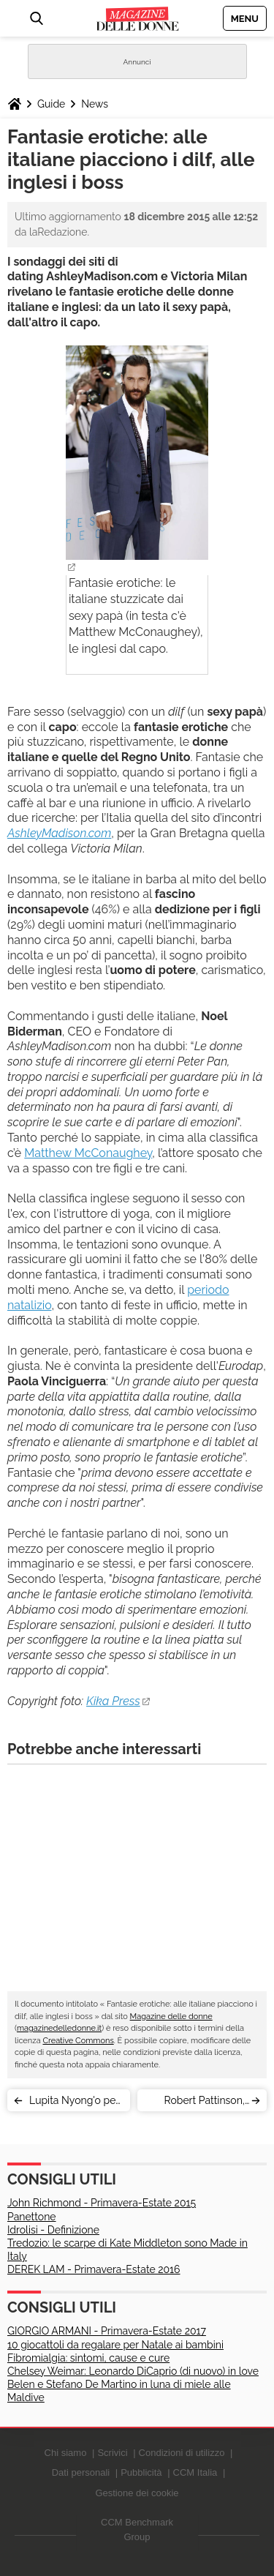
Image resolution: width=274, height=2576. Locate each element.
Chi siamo (66, 2452)
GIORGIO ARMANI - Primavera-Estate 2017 (106, 2331)
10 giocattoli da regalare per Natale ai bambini (115, 2345)
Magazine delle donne (171, 2016)
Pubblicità (141, 2472)
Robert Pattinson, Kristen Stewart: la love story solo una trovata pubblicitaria (198, 2102)
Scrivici (112, 2452)
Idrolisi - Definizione (53, 2230)
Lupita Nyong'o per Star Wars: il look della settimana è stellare (74, 2102)
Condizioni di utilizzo (182, 2452)
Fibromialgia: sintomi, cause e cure (88, 2358)
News (94, 104)
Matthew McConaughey (88, 1153)
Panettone (31, 2217)
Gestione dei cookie (136, 2492)
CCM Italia (195, 2472)
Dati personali (81, 2472)
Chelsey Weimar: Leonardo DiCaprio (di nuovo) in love (133, 2371)
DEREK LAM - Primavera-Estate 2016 (93, 2269)
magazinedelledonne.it (59, 2028)
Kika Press (113, 1701)
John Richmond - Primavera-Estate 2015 (101, 2203)
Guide (51, 104)
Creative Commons (77, 2040)
